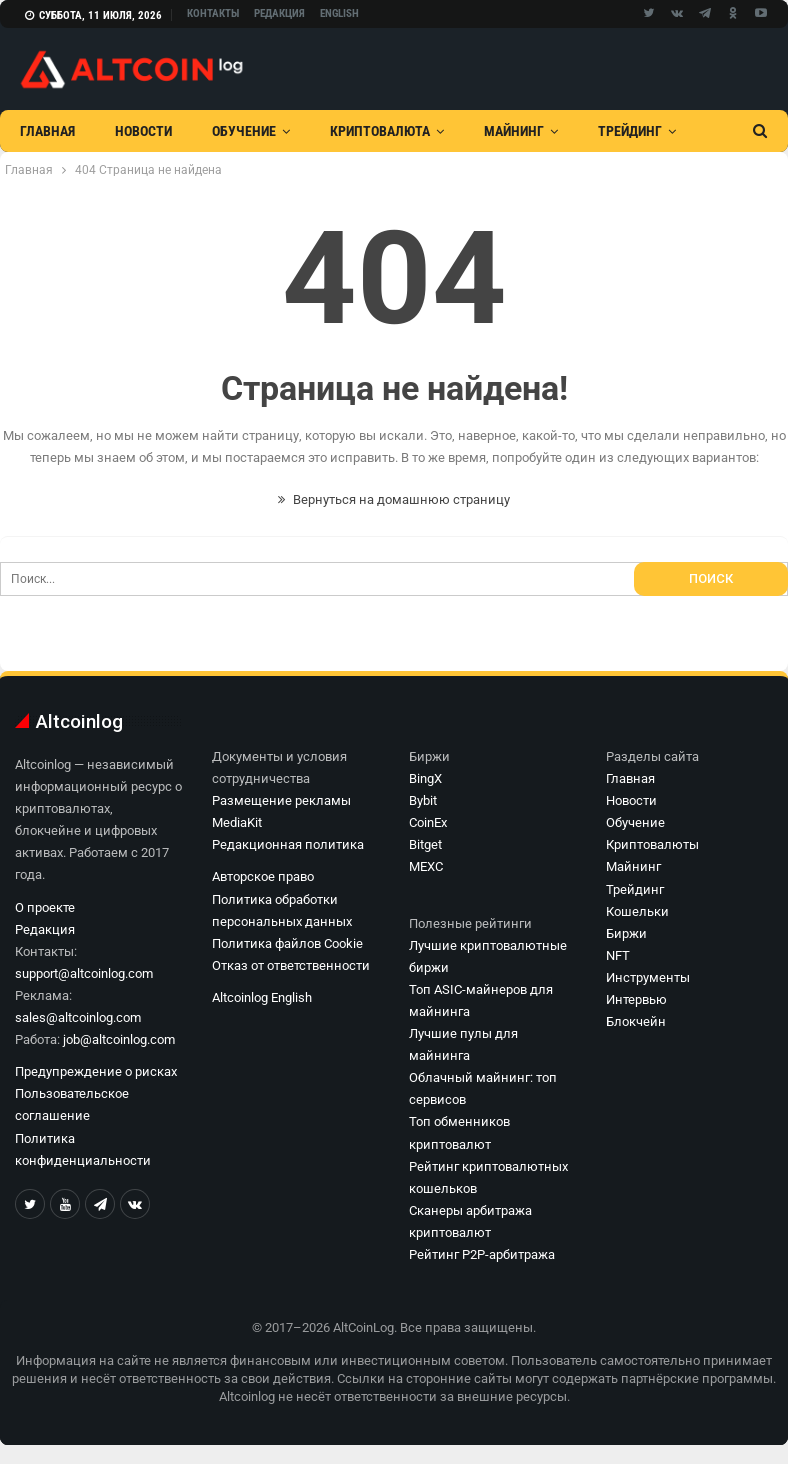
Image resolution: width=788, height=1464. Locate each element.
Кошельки (637, 911)
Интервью (636, 999)
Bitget (425, 844)
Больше (624, 131)
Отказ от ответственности (291, 965)
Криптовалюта (380, 131)
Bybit (423, 800)
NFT (618, 955)
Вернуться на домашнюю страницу (394, 499)
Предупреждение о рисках (96, 1071)
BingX (425, 778)
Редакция (279, 13)
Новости (143, 131)
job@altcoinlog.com (119, 1039)
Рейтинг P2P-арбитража (482, 1254)
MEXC (426, 866)
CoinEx (428, 822)
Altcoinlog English (262, 997)
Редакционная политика (288, 844)
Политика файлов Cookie (287, 943)
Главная (47, 131)
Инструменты (648, 977)
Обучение (244, 131)
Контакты (213, 13)
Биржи (626, 933)
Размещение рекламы (281, 800)
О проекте (45, 907)
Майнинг (514, 131)
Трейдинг (635, 889)
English (339, 13)
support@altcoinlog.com (84, 973)
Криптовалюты (652, 844)
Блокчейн (636, 1021)
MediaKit (237, 822)
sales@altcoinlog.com (78, 1017)
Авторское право (263, 876)
